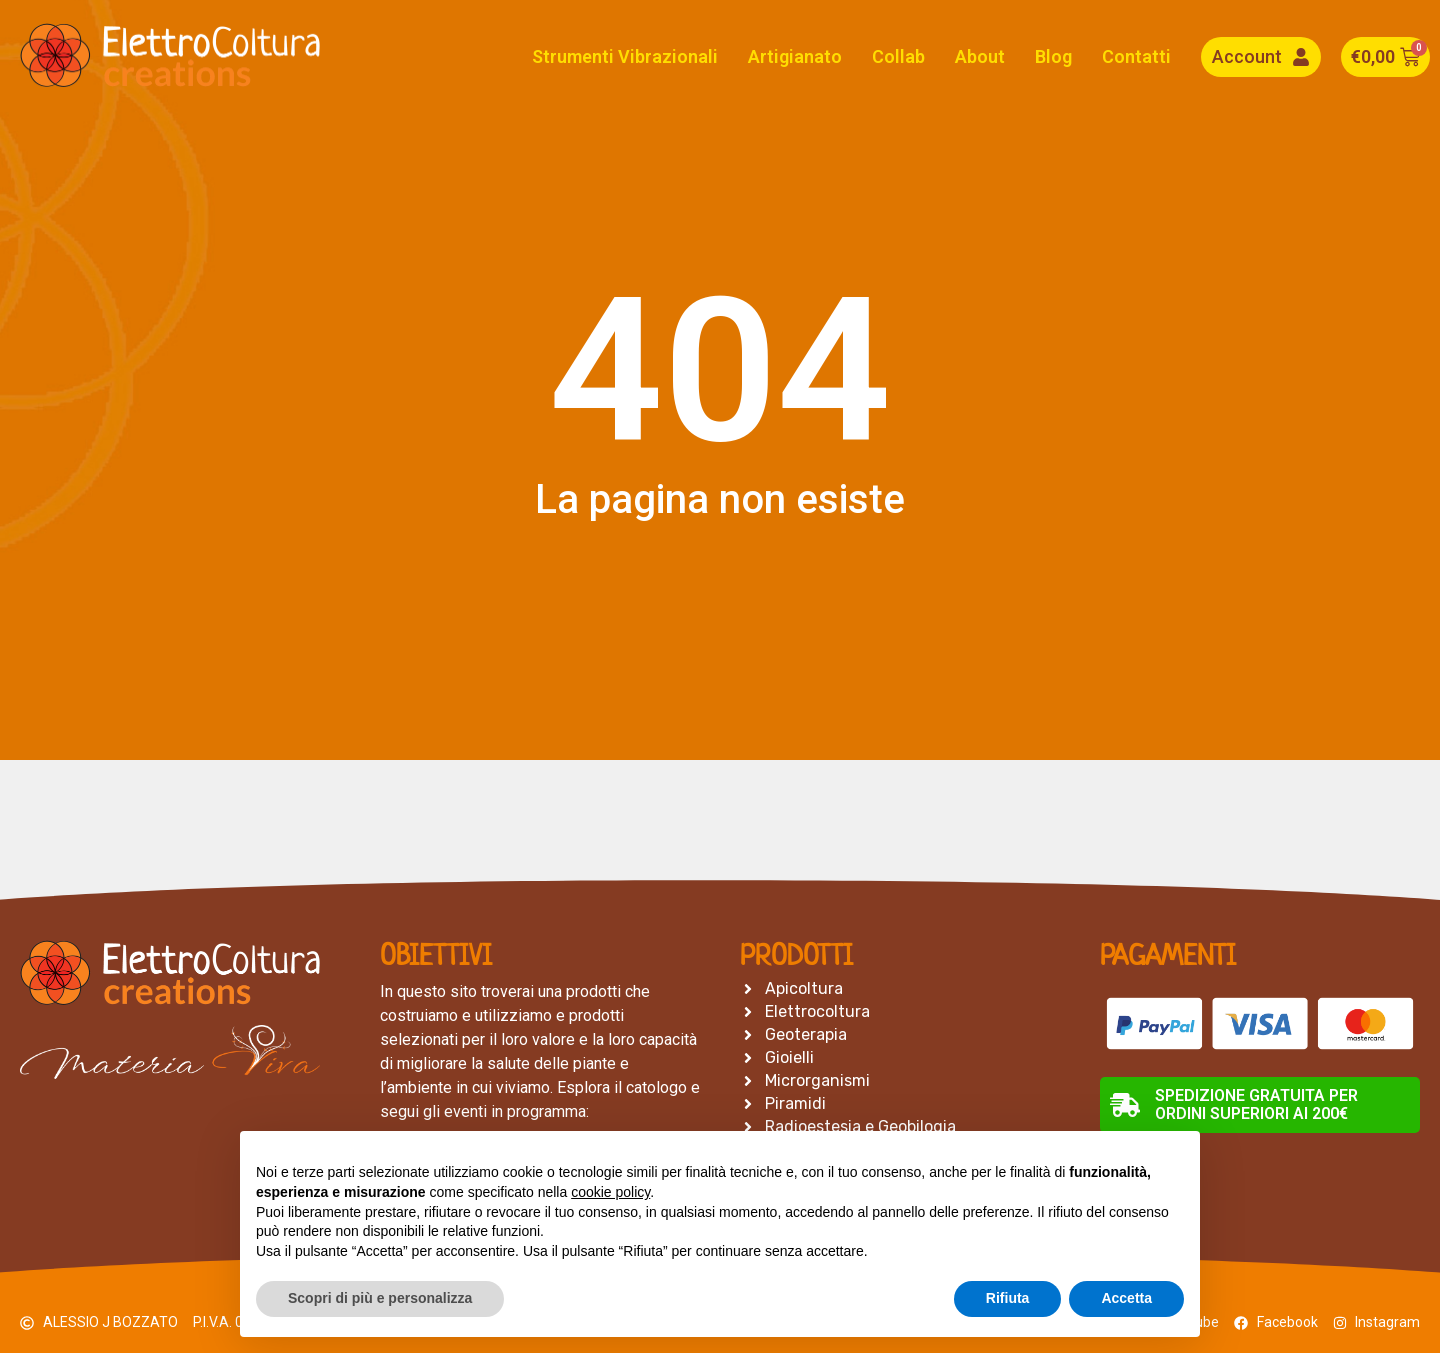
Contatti (1136, 56)
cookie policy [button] (610, 1192)
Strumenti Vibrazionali (625, 56)
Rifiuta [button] (1008, 1298)
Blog (1053, 56)
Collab (898, 56)
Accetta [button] (1126, 1298)
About (980, 56)
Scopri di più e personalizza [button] (380, 1298)
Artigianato (795, 56)
